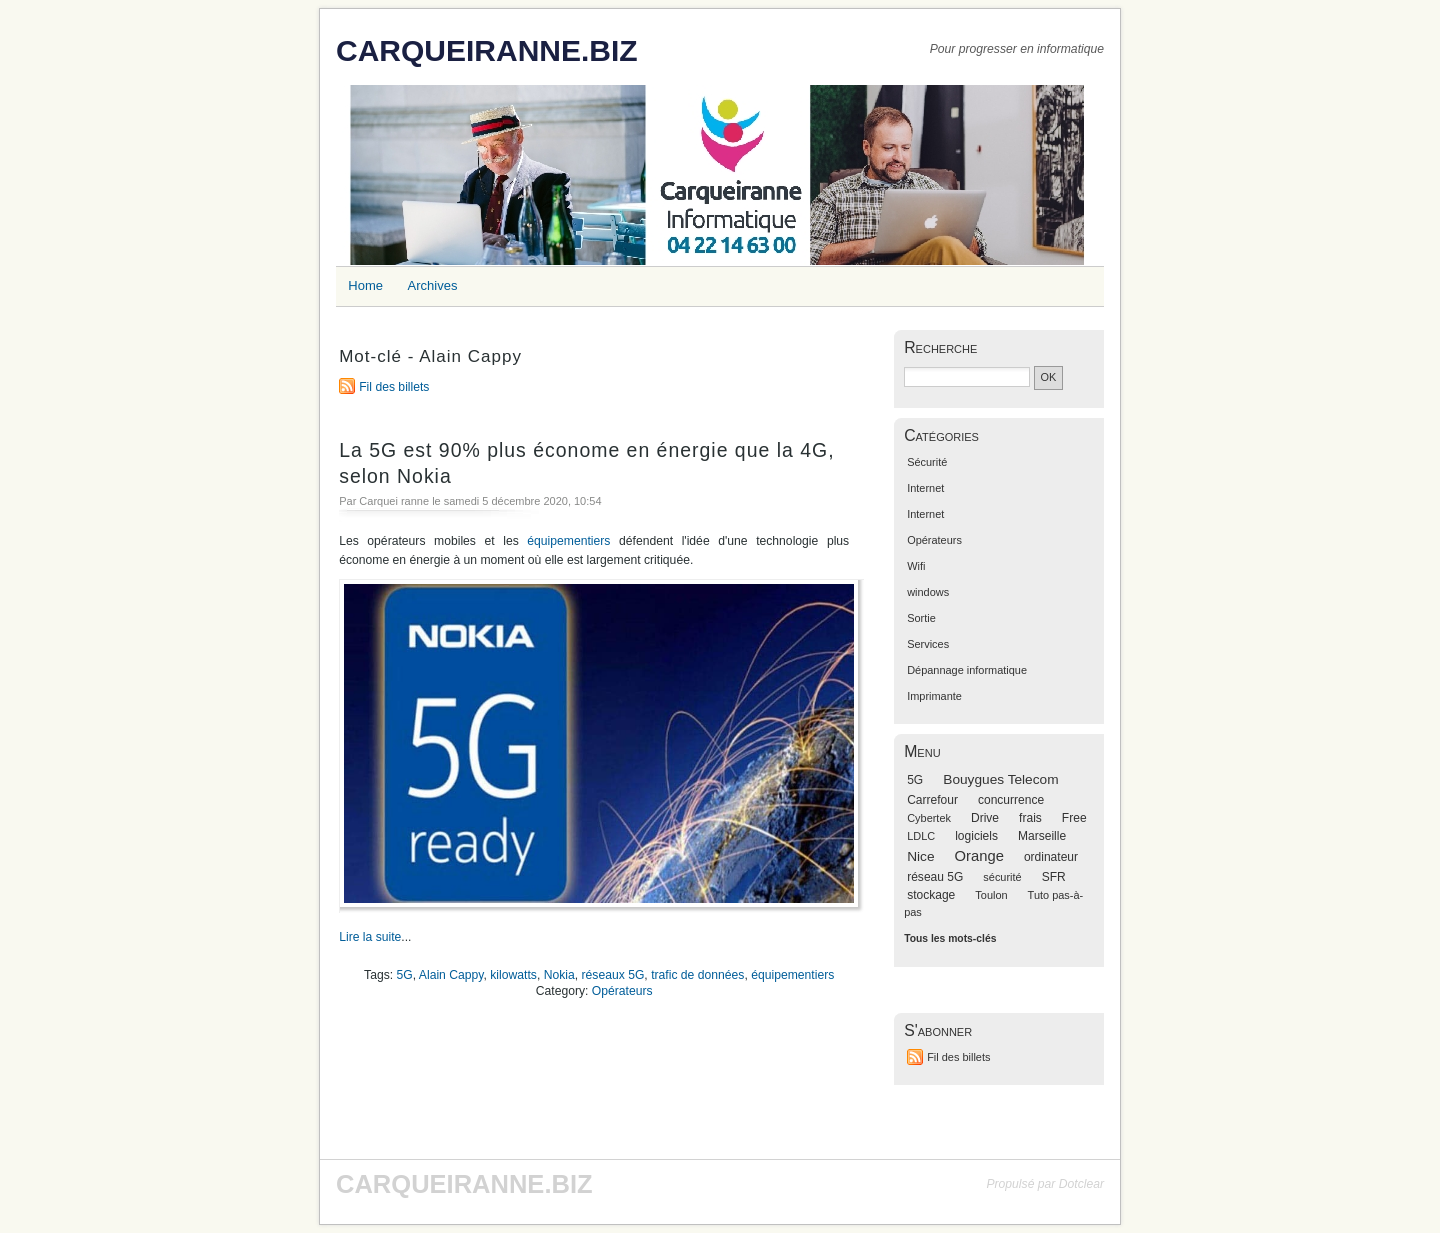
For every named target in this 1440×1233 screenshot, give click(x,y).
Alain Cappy (451, 975)
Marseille (1042, 836)
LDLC (921, 836)
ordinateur (1051, 857)
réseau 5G (935, 877)
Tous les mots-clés (950, 938)
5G (405, 975)
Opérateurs (622, 991)
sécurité (1002, 877)
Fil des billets (394, 387)
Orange (979, 856)
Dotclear (1081, 1184)
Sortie (921, 618)
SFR (1054, 877)
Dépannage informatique (967, 670)
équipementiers (568, 541)
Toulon (991, 895)
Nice (920, 856)
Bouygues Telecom (1000, 779)
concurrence (1011, 800)
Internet (925, 488)
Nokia (559, 975)
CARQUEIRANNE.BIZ (487, 50)
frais (1030, 818)
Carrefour (932, 800)
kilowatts (513, 975)
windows (928, 592)
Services (928, 644)
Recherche (940, 347)
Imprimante (934, 696)
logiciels (976, 836)
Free (1074, 818)
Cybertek (929, 818)
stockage (931, 895)
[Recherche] (967, 377)
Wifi (916, 566)
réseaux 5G (613, 975)
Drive (985, 818)
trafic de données (697, 975)
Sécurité (927, 462)
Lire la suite (370, 937)
